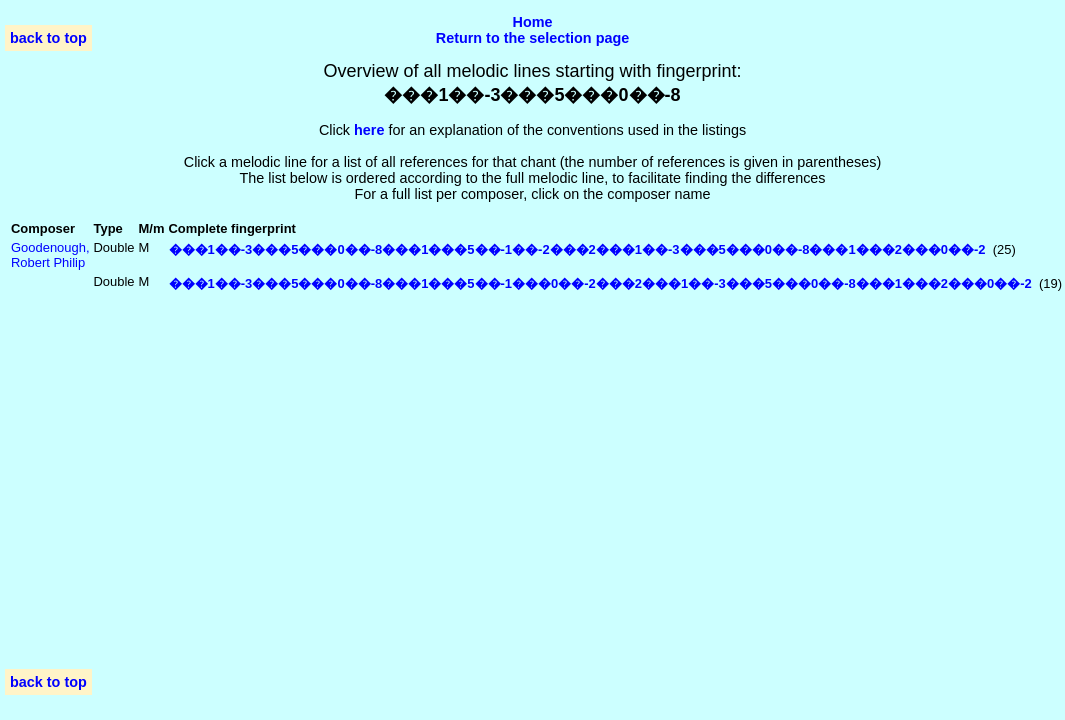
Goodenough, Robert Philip (50, 255)
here (369, 130)
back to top (48, 38)
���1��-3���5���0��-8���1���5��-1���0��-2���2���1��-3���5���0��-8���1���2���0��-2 (600, 283)
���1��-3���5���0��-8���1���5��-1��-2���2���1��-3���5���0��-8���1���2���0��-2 (577, 249)
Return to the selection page (533, 38)
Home (533, 22)
